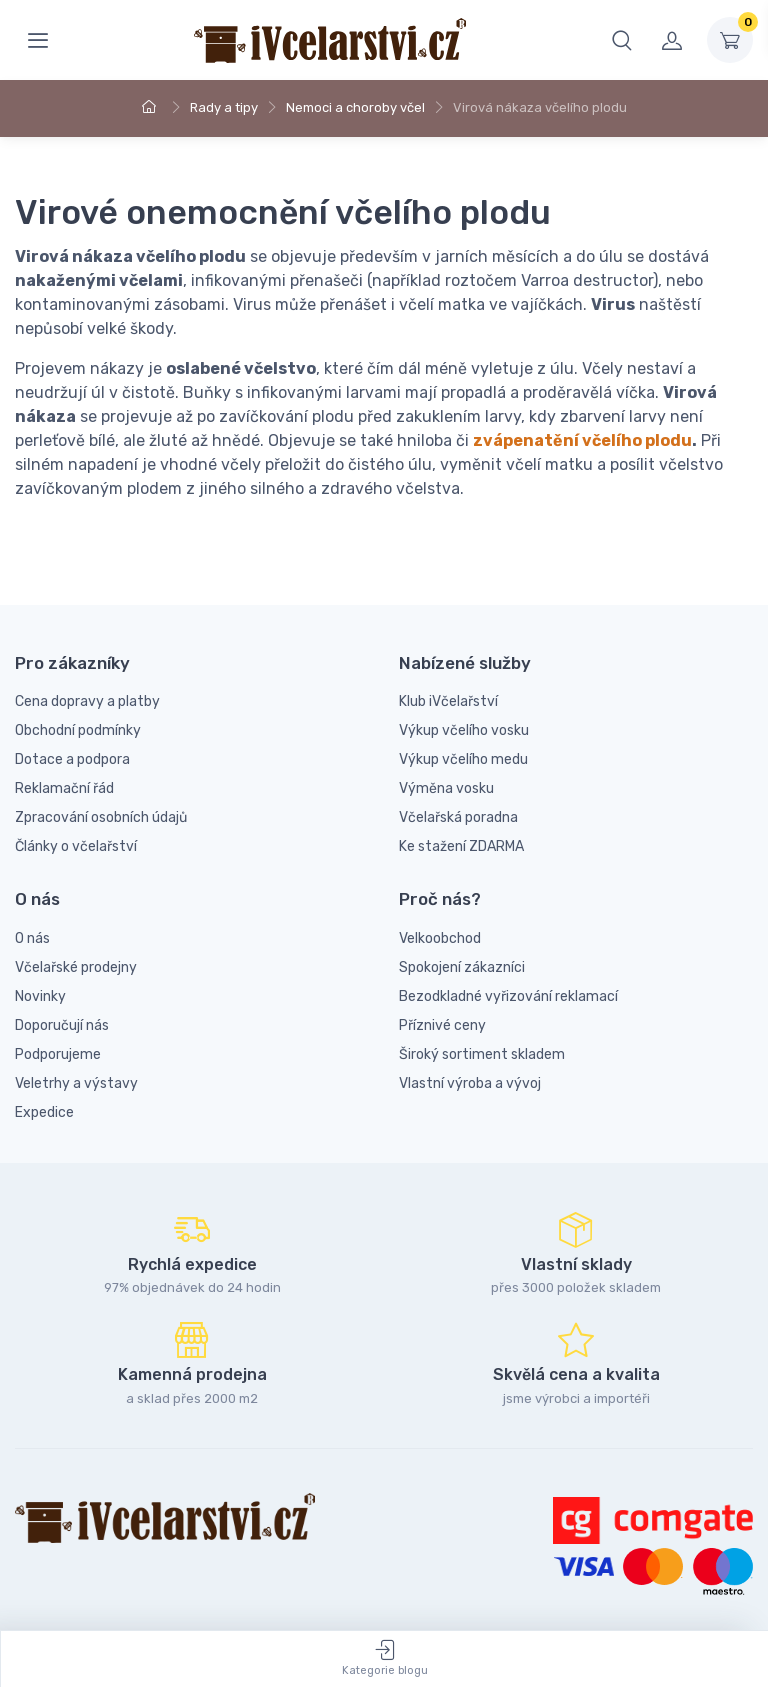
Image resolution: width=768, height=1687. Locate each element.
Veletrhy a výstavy (76, 1083)
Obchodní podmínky (78, 730)
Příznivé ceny (442, 1025)
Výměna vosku (446, 788)
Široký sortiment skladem (482, 1054)
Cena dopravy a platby (87, 701)
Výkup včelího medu (463, 759)
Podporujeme (58, 1054)
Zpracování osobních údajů (101, 817)
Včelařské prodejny (76, 967)
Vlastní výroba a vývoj (470, 1083)
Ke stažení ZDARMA (461, 846)
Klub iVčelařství (448, 701)
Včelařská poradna (458, 817)
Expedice (44, 1112)
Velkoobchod (440, 938)
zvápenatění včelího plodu (582, 440)
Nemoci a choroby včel (355, 107)
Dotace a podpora (72, 759)
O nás (32, 938)
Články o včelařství (76, 846)
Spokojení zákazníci (462, 967)
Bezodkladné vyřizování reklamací (508, 996)
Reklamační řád (64, 788)
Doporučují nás (62, 1025)
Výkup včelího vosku (464, 730)
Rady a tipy (224, 107)
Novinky (40, 996)
